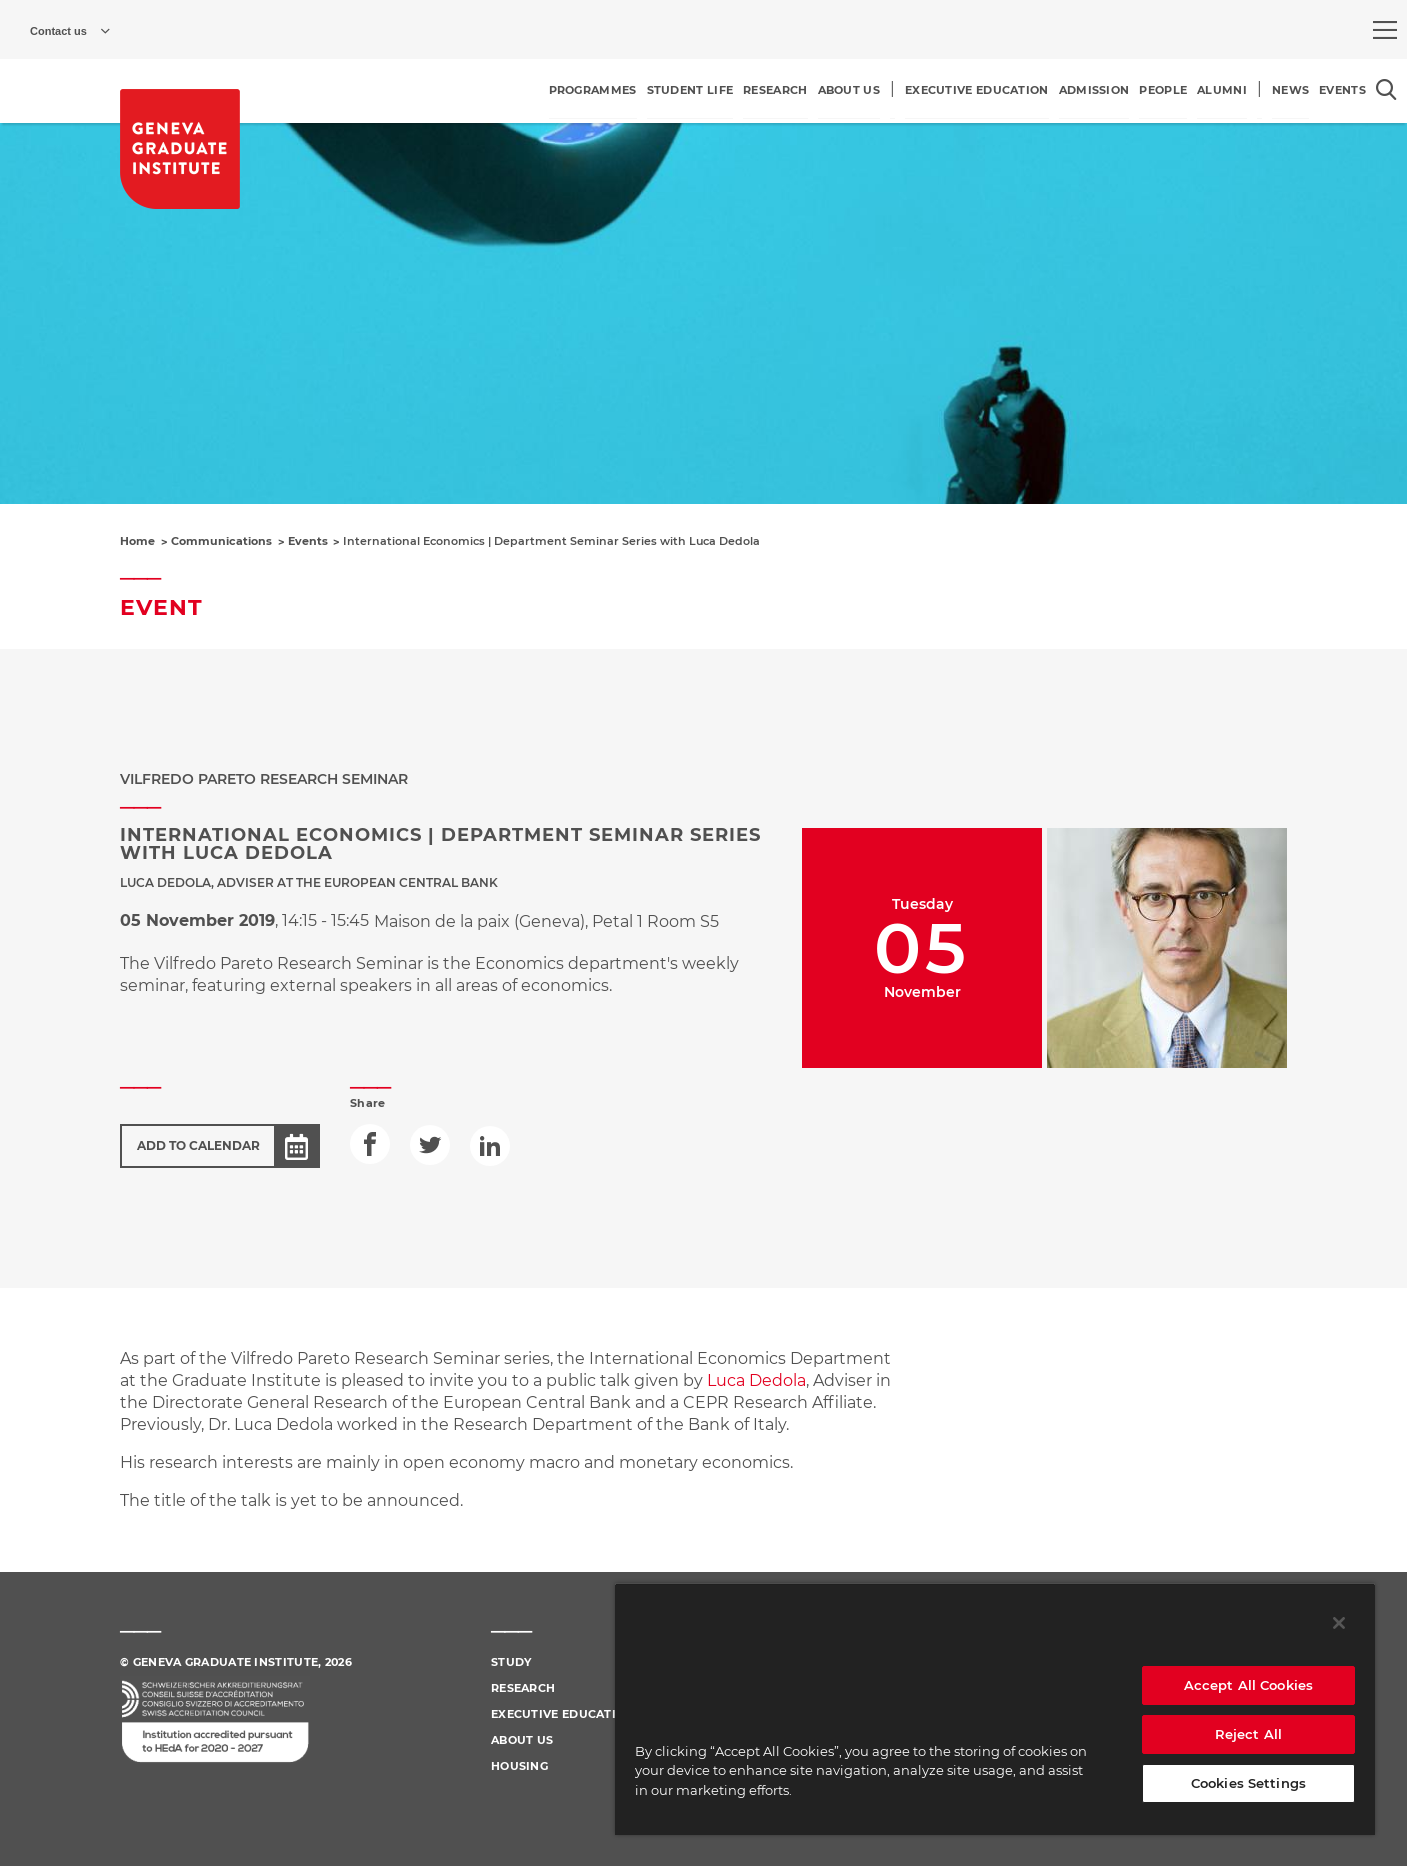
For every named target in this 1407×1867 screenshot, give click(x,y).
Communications (221, 541)
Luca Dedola (756, 1380)
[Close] (1339, 1623)
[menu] (1385, 30)
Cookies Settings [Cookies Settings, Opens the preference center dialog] (1248, 1783)
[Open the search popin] (1386, 89)
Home (137, 541)
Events (308, 541)
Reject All (1248, 1734)
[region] (995, 1709)
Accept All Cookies (1248, 1685)
